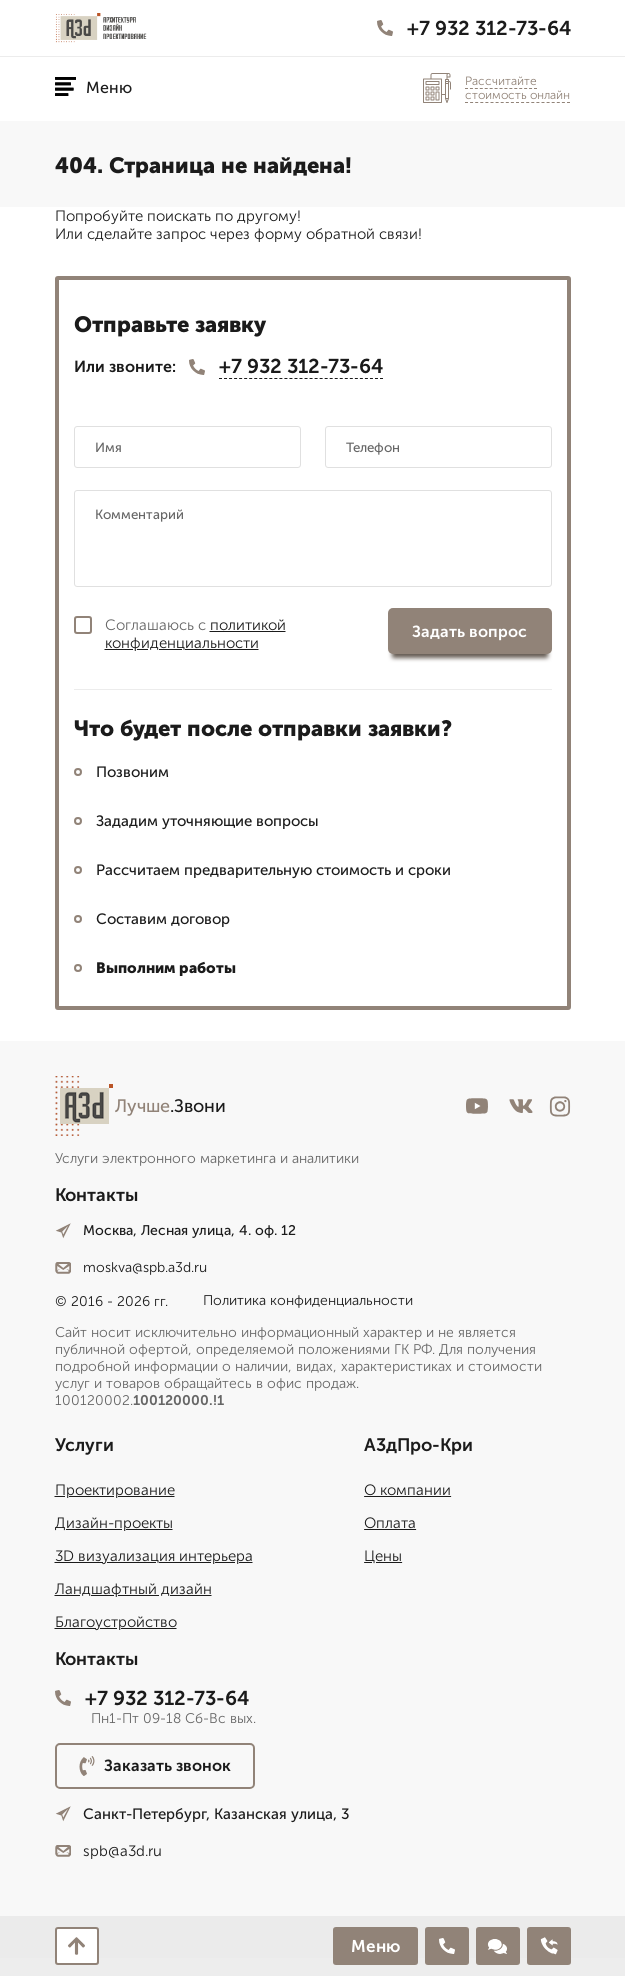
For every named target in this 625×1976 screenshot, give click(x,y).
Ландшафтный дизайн (133, 1589)
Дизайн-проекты (114, 1523)
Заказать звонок (155, 1766)
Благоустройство (116, 1622)
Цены (383, 1556)
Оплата (390, 1523)
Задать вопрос (469, 631)
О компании (407, 1490)
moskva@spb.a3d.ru (131, 1267)
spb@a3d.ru (108, 1851)
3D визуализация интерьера (154, 1556)
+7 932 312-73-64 (474, 28)
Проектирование (115, 1490)
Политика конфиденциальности (308, 1300)
